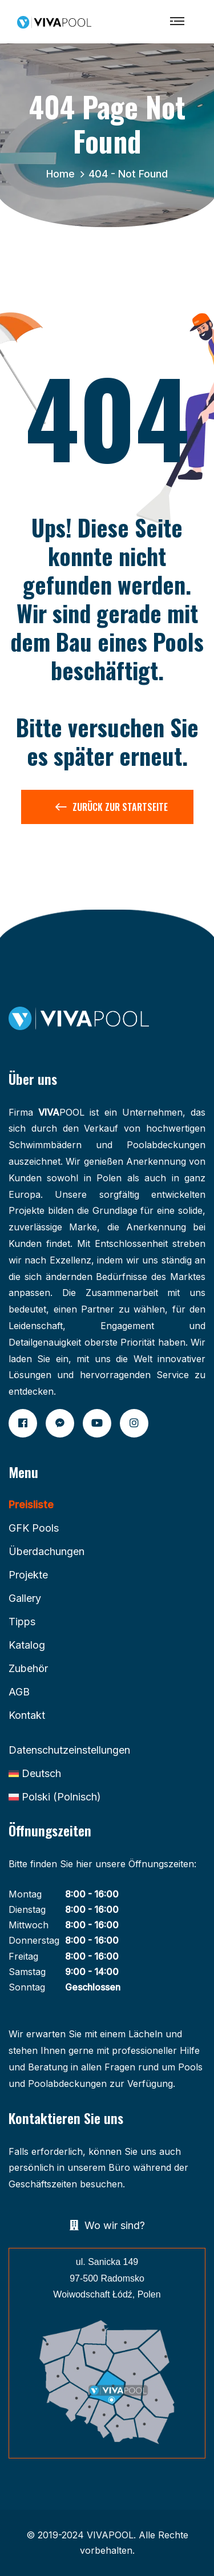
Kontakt (27, 1715)
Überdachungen (46, 1551)
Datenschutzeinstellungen (69, 1750)
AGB (19, 1692)
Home (63, 174)
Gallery (25, 1598)
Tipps (22, 1622)
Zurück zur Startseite (111, 809)
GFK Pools (34, 1528)
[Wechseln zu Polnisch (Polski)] (55, 1797)
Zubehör (28, 1668)
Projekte (28, 1575)
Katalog (27, 1645)
